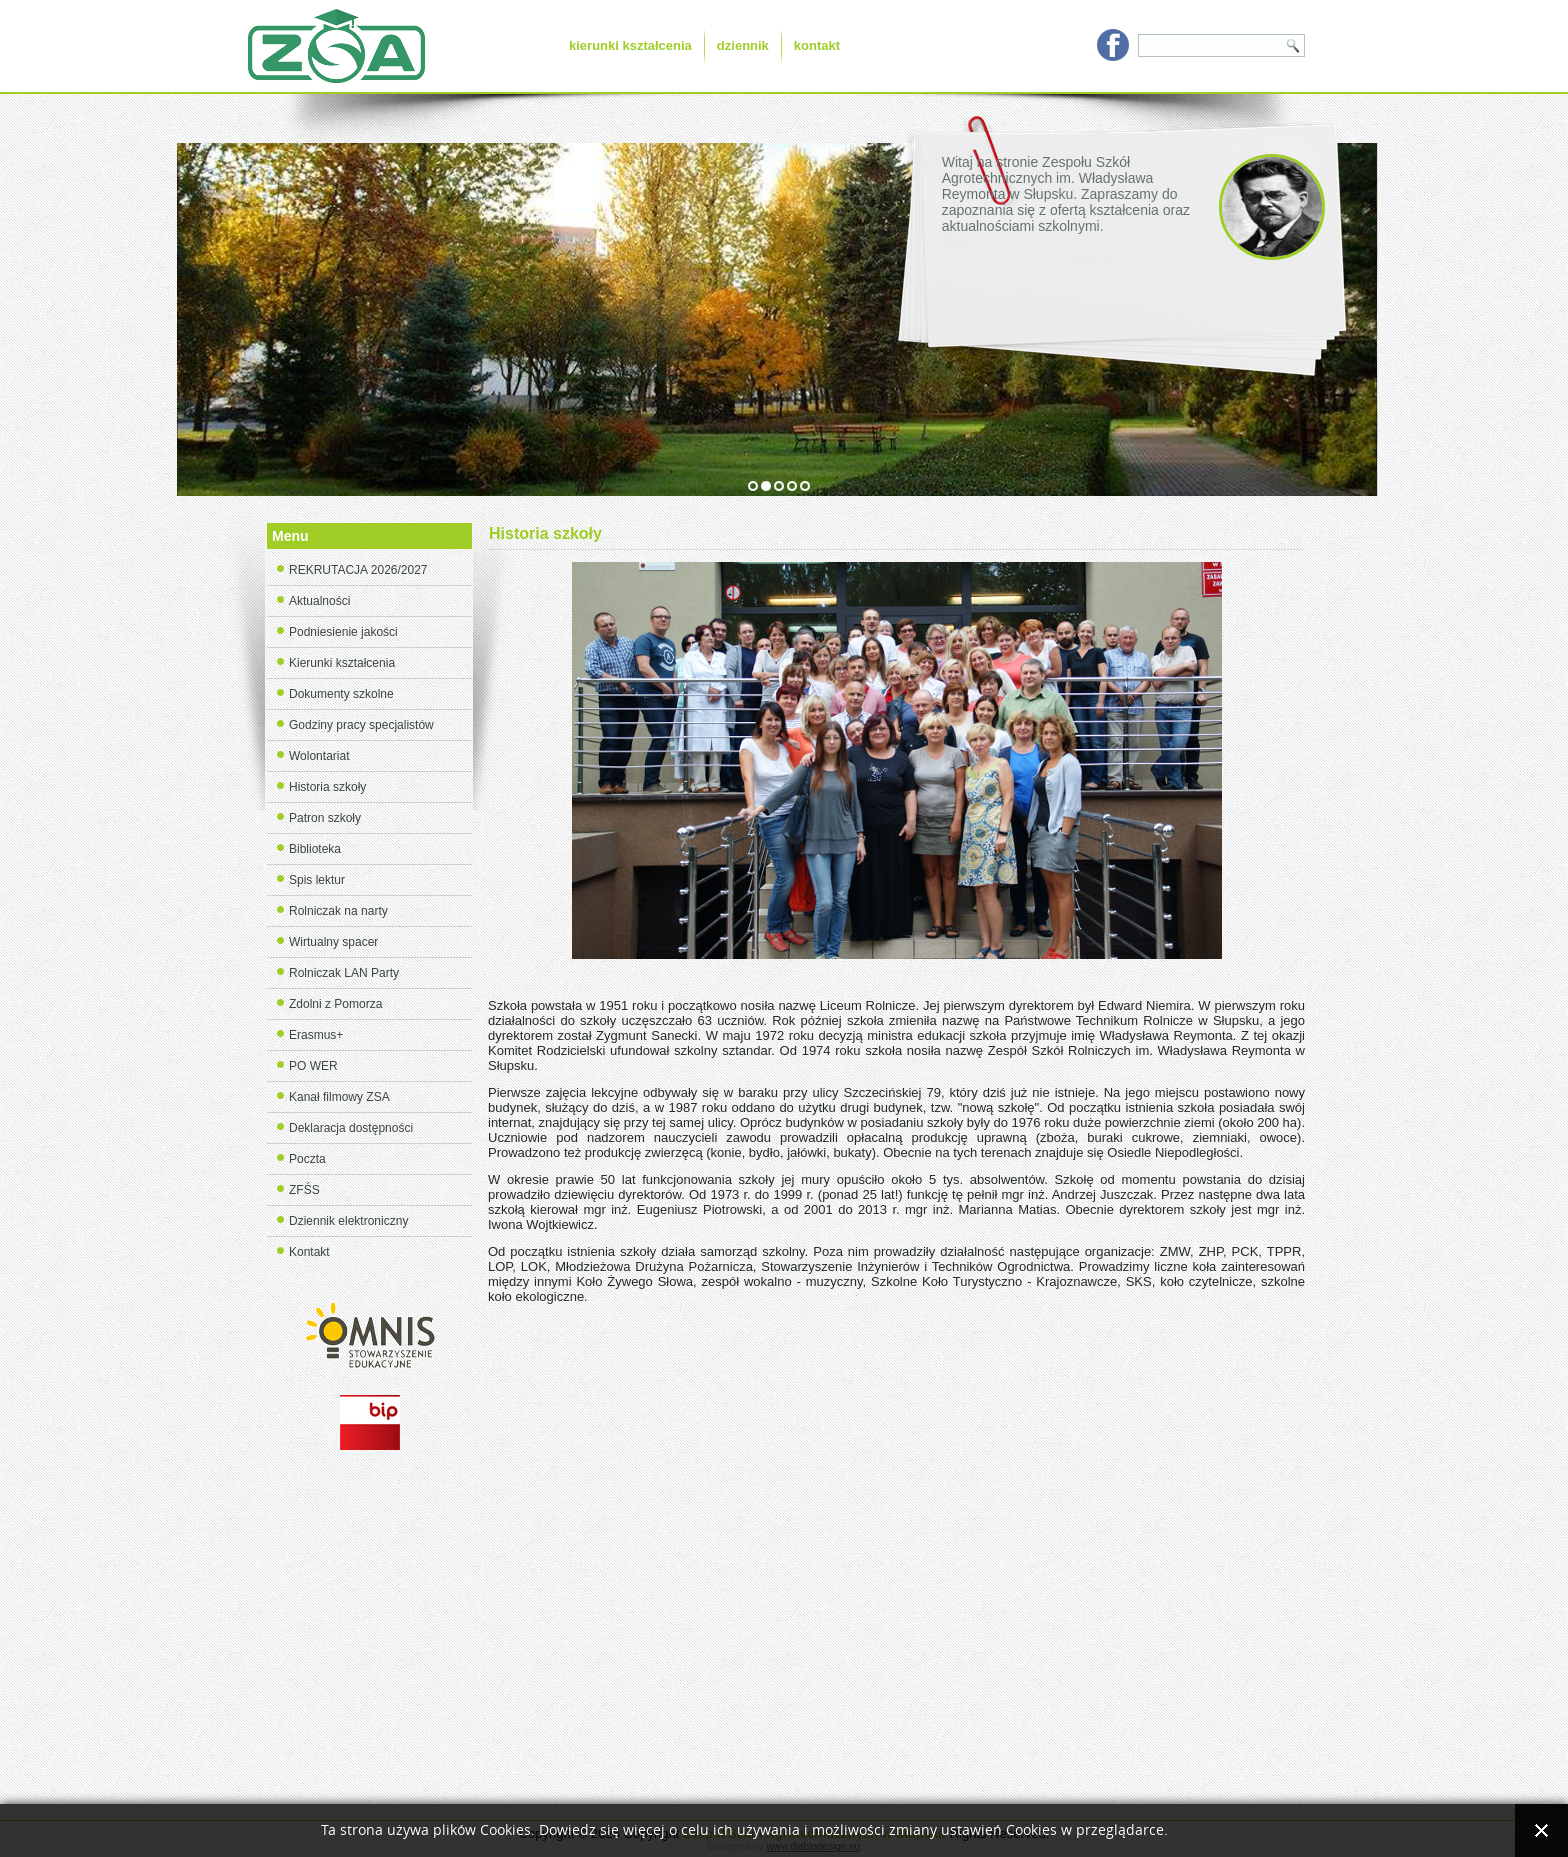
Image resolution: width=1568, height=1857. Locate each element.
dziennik (743, 45)
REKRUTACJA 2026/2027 (358, 570)
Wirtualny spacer (333, 942)
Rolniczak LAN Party (344, 973)
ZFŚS (304, 1190)
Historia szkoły (327, 787)
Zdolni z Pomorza (335, 1004)
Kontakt (309, 1252)
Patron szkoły (325, 818)
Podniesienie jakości (343, 632)
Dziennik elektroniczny (348, 1221)
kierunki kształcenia (630, 45)
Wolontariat (319, 756)
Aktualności (319, 601)
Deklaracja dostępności (351, 1128)
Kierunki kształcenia (342, 663)
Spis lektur (317, 880)
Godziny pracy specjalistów (361, 725)
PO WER (313, 1066)
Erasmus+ (316, 1035)
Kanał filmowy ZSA (339, 1097)
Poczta (307, 1159)
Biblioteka (315, 849)
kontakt (817, 45)
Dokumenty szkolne (341, 694)
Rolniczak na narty (338, 911)
